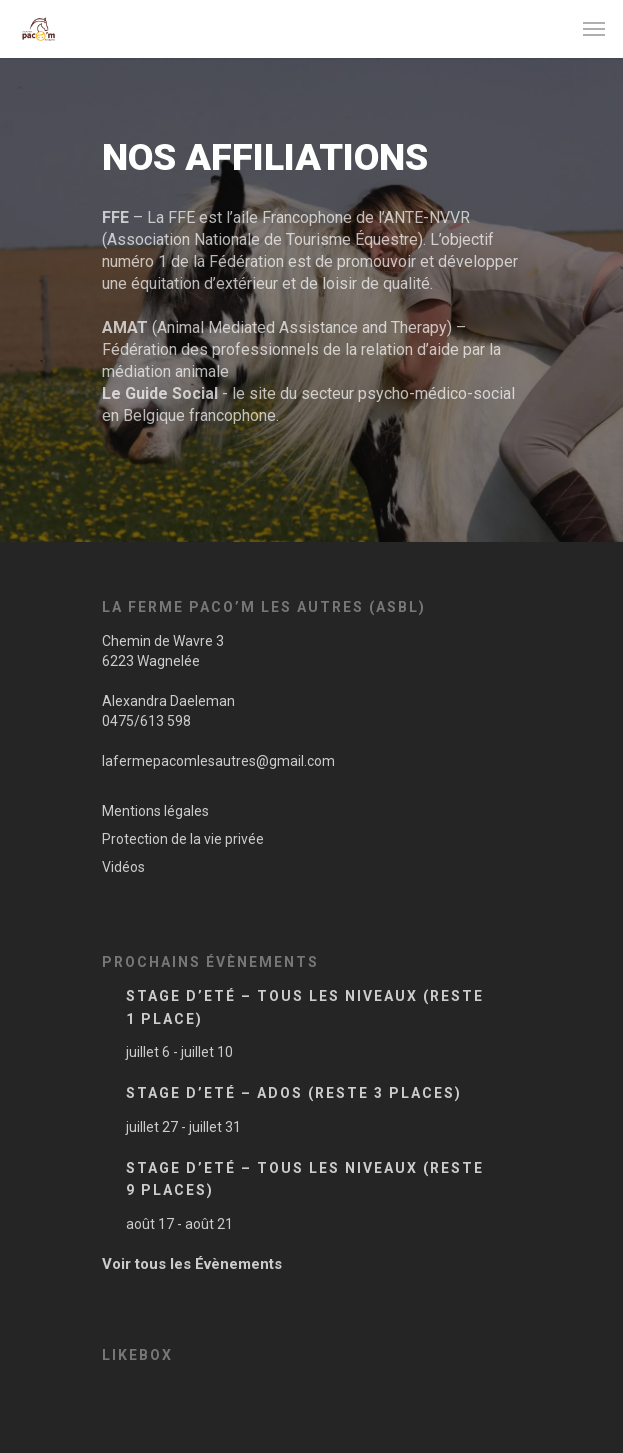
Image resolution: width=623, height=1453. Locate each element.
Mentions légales (155, 811)
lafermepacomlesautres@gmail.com (218, 761)
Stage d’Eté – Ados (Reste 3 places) (294, 1093)
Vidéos (123, 867)
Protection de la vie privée (183, 839)
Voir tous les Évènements (192, 1264)
